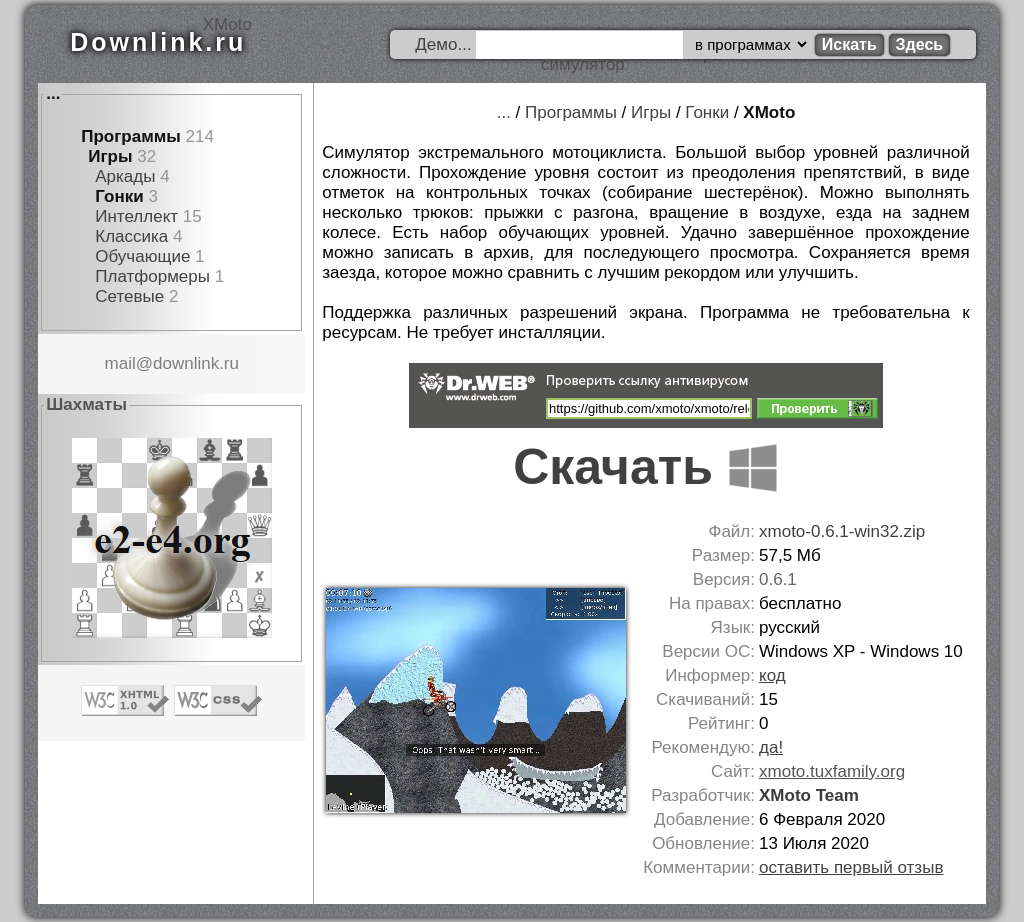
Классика (131, 236)
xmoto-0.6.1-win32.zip (842, 531)
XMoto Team (809, 795)
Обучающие (142, 256)
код (772, 675)
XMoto (769, 112)
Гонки (119, 196)
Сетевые (129, 296)
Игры (110, 156)
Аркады (125, 176)
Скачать (646, 467)
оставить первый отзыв (851, 867)
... (53, 93)
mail (120, 363)
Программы (131, 136)
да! (771, 747)
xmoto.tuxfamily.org (832, 771)
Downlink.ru (158, 42)
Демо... (443, 44)
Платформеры (152, 276)
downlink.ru (196, 363)
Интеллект (136, 216)
